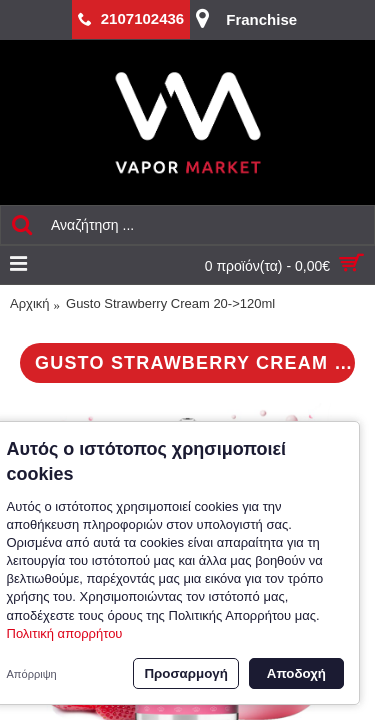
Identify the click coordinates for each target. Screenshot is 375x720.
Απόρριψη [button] (32, 674)
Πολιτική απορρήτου (65, 633)
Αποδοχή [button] (296, 673)
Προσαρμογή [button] (185, 673)
